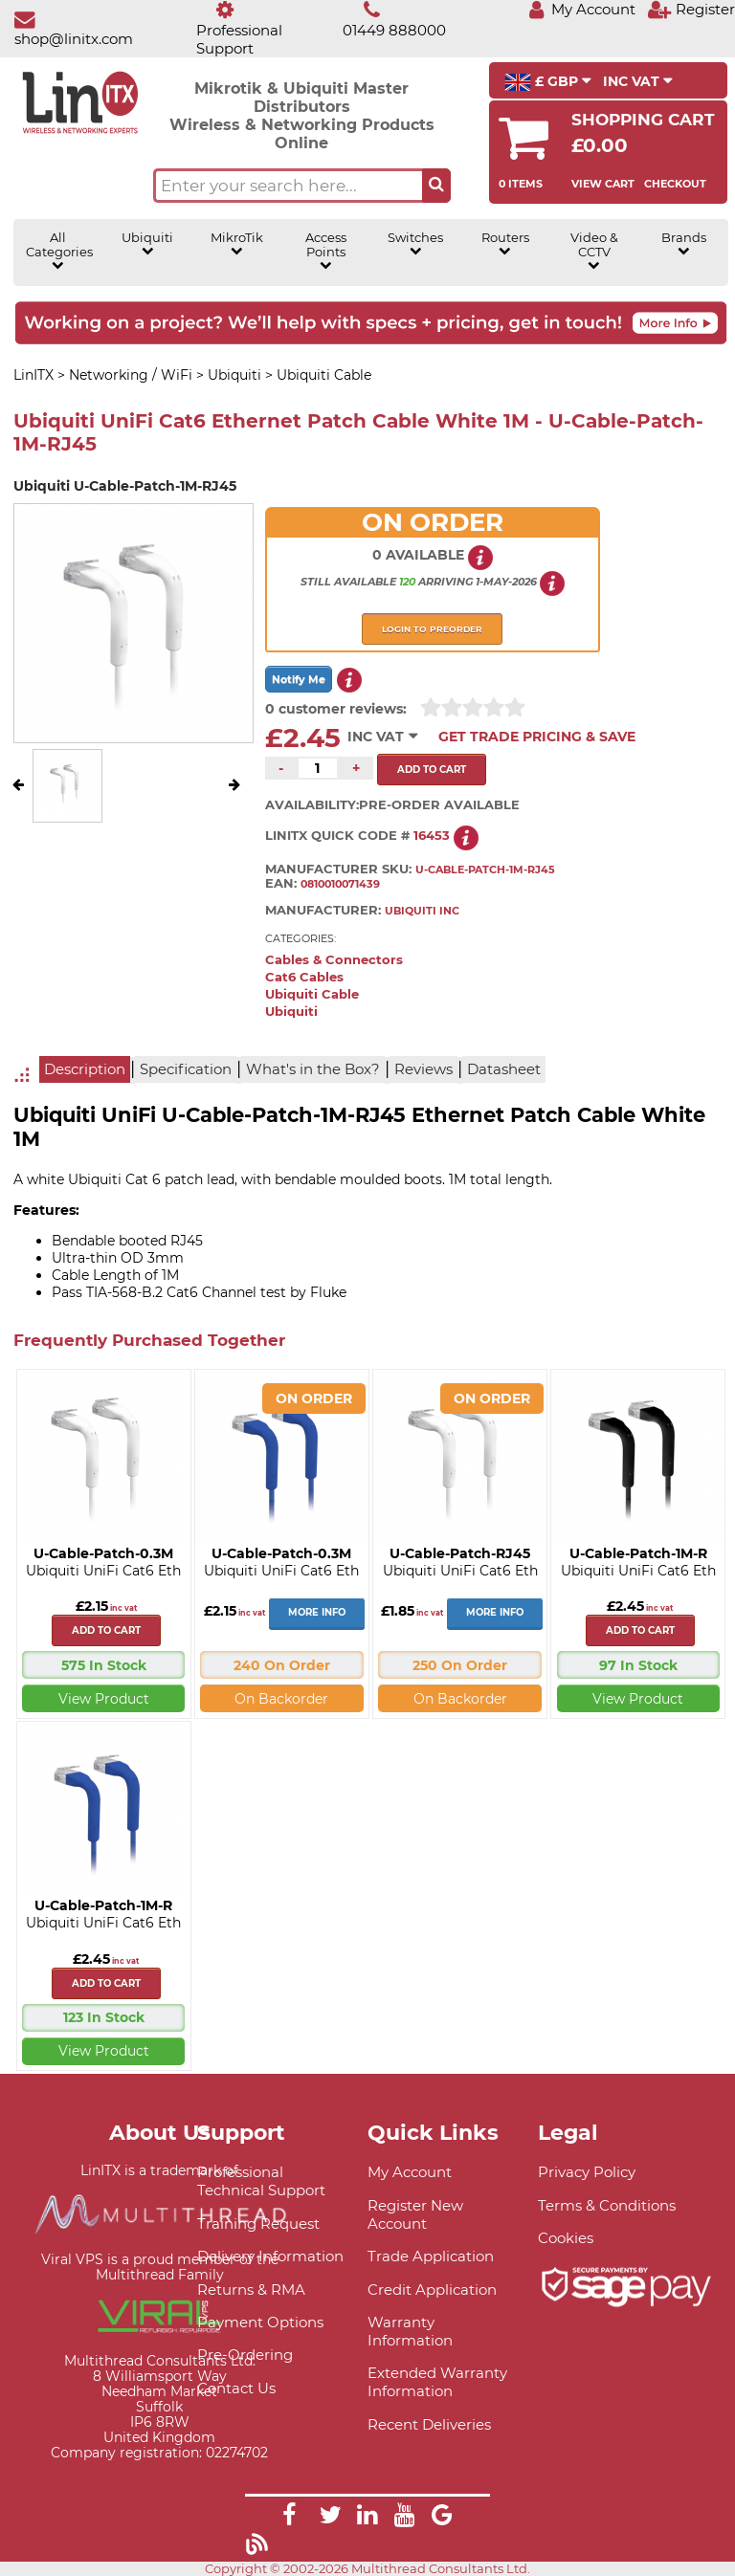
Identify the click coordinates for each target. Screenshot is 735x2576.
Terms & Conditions (607, 2205)
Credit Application (432, 2289)
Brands (683, 244)
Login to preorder (432, 629)
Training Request (258, 2223)
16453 (431, 835)
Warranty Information (410, 2331)
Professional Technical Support (261, 2181)
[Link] (289, 2517)
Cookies (565, 2238)
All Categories (58, 251)
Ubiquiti (147, 244)
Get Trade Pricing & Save (536, 736)
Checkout (675, 183)
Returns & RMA (251, 2289)
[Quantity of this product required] (318, 768)
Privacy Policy (586, 2172)
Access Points (325, 251)
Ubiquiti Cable (312, 994)
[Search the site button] (436, 185)
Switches (415, 244)
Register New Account (415, 2214)
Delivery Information (270, 2256)
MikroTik (237, 244)
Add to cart (106, 1630)
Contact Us (236, 2388)
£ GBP (547, 82)
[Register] (691, 9)
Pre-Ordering (245, 2354)
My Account (410, 2172)
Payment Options (260, 2322)
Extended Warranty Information (437, 2382)
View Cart (603, 183)
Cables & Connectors (334, 960)
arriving (445, 581)
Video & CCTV (594, 251)
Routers (505, 244)
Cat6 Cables (304, 977)
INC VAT (638, 81)
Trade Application (431, 2256)
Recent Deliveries (429, 2424)
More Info (316, 1612)
